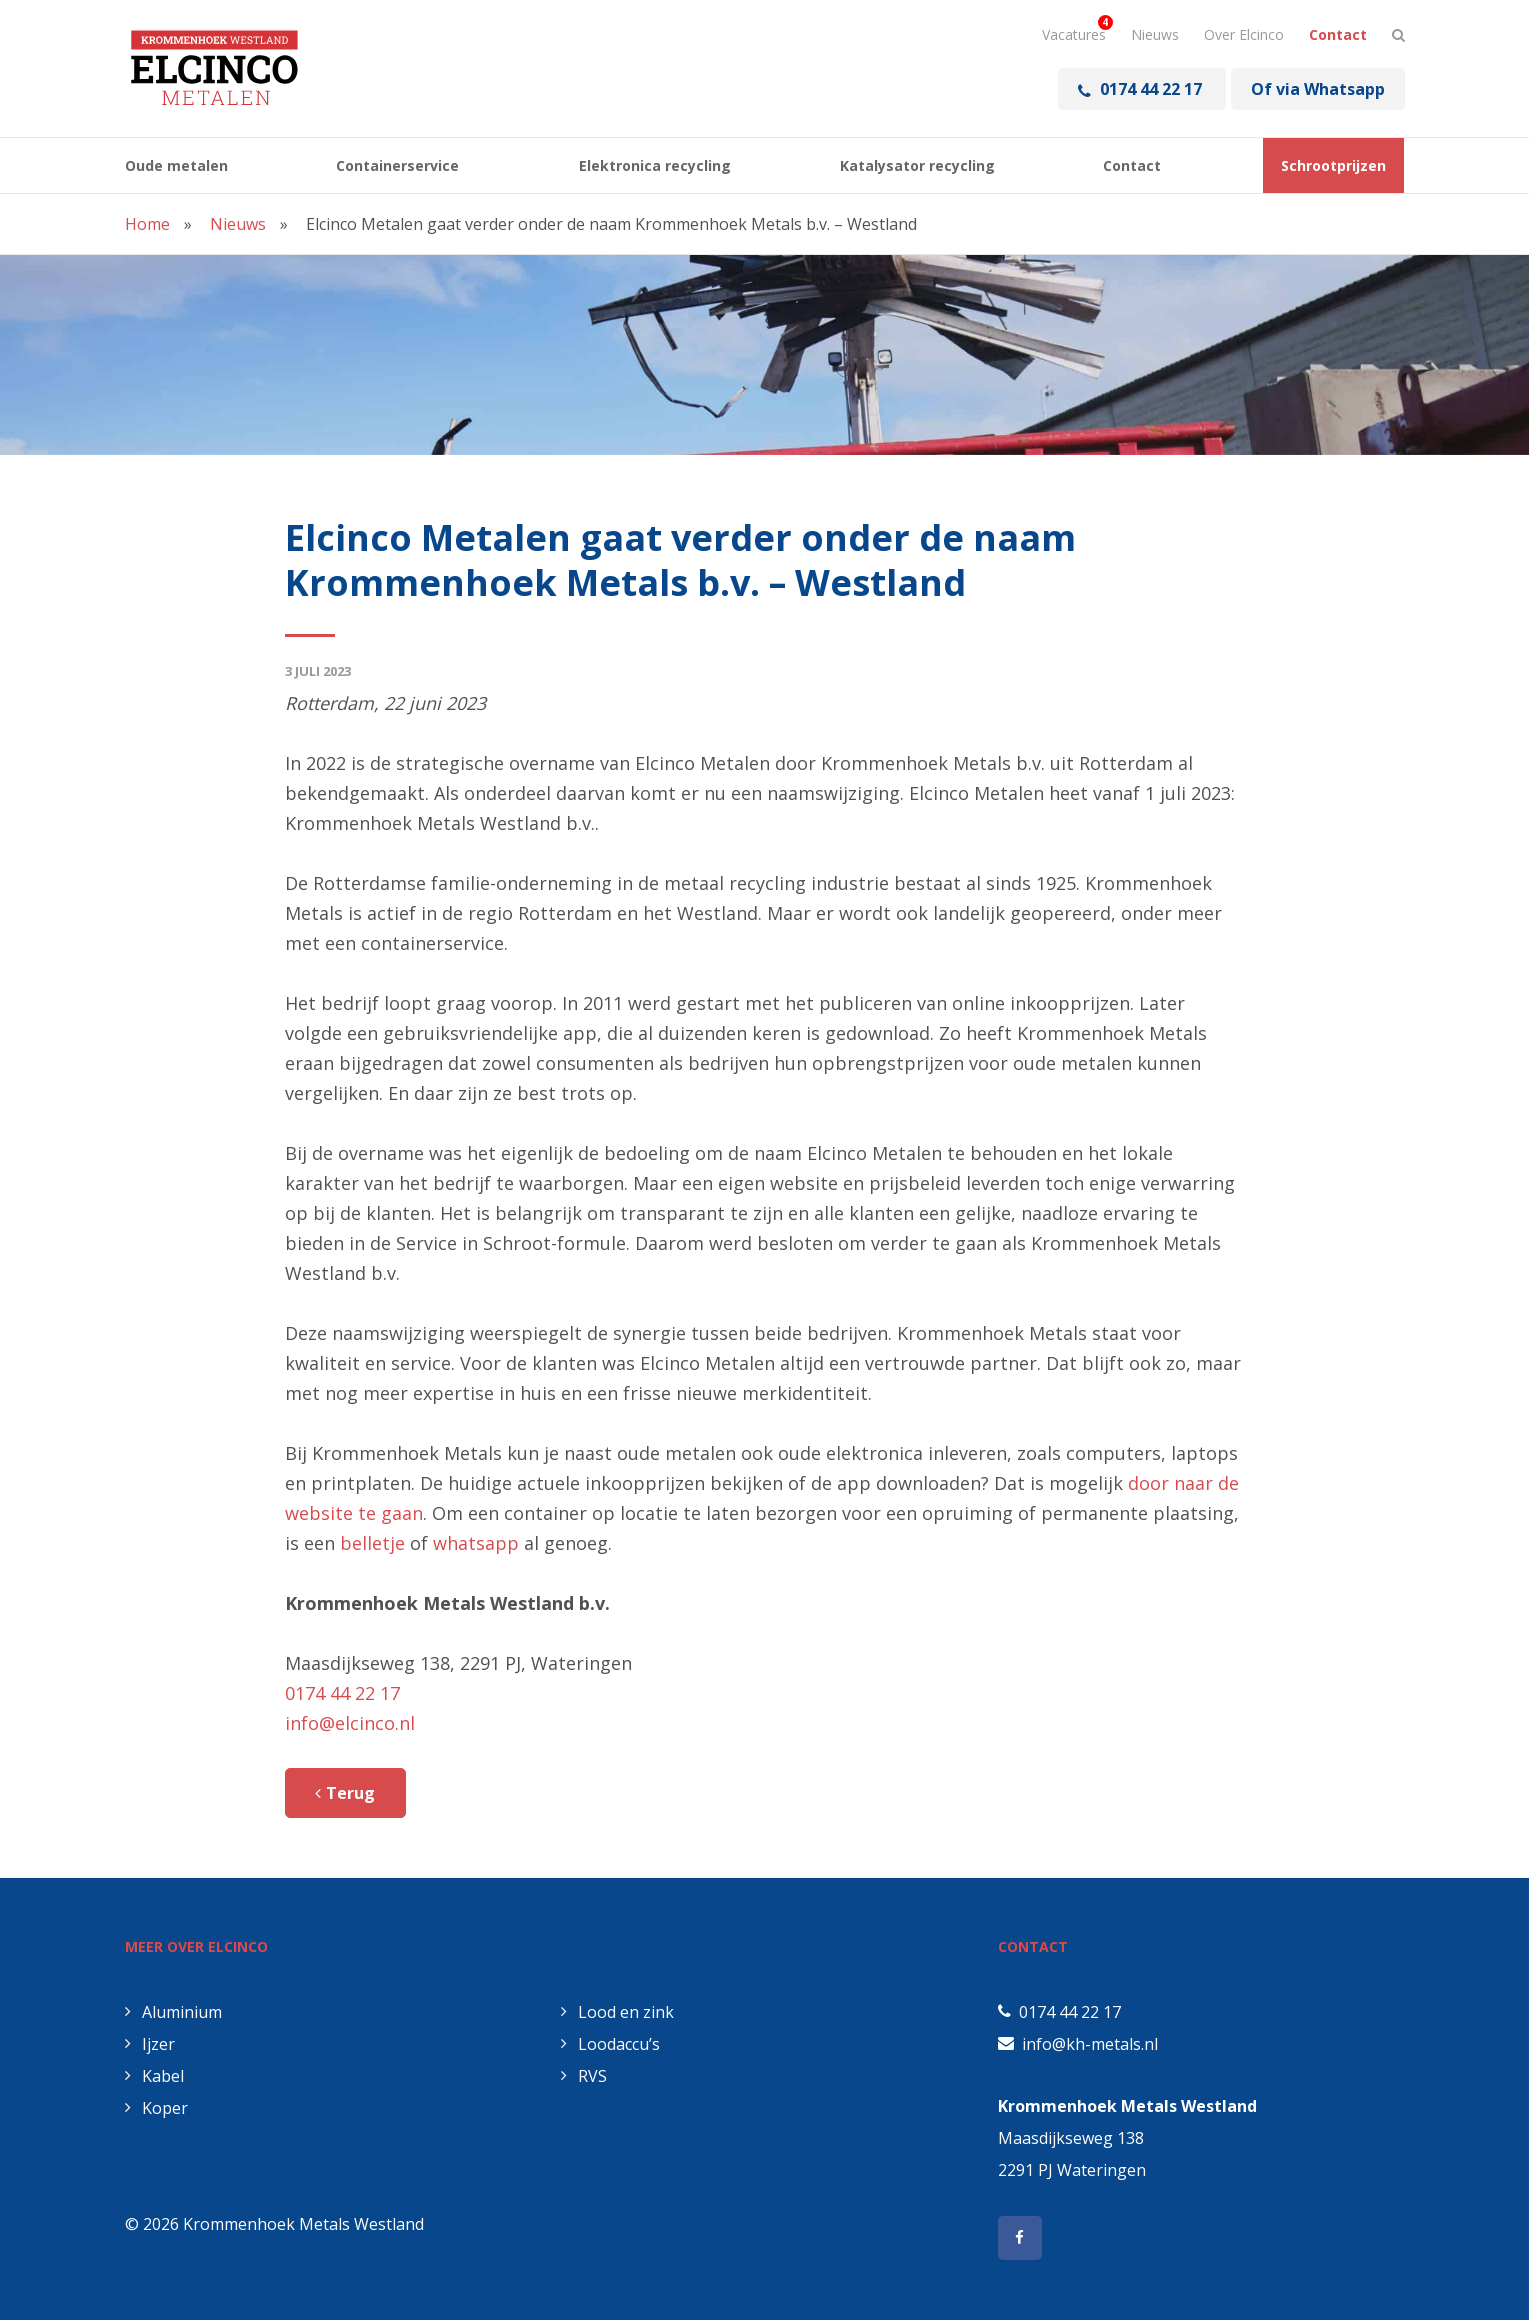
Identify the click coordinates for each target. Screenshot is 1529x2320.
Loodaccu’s (610, 2044)
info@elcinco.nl (350, 1723)
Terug (356, 1793)
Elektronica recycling (655, 165)
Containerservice (397, 165)
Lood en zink (617, 2012)
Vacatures (1074, 34)
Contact (1338, 34)
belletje (372, 1543)
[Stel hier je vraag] (1398, 35)
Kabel (154, 2076)
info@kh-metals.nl (1090, 2044)
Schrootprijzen (1333, 165)
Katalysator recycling (917, 165)
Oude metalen (176, 165)
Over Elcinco (1244, 34)
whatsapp (476, 1543)
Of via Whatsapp (1318, 89)
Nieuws (1155, 34)
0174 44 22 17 (1142, 89)
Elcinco (215, 68)
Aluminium (173, 2012)
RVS (584, 2076)
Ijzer (150, 2044)
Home (147, 224)
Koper (156, 2108)
